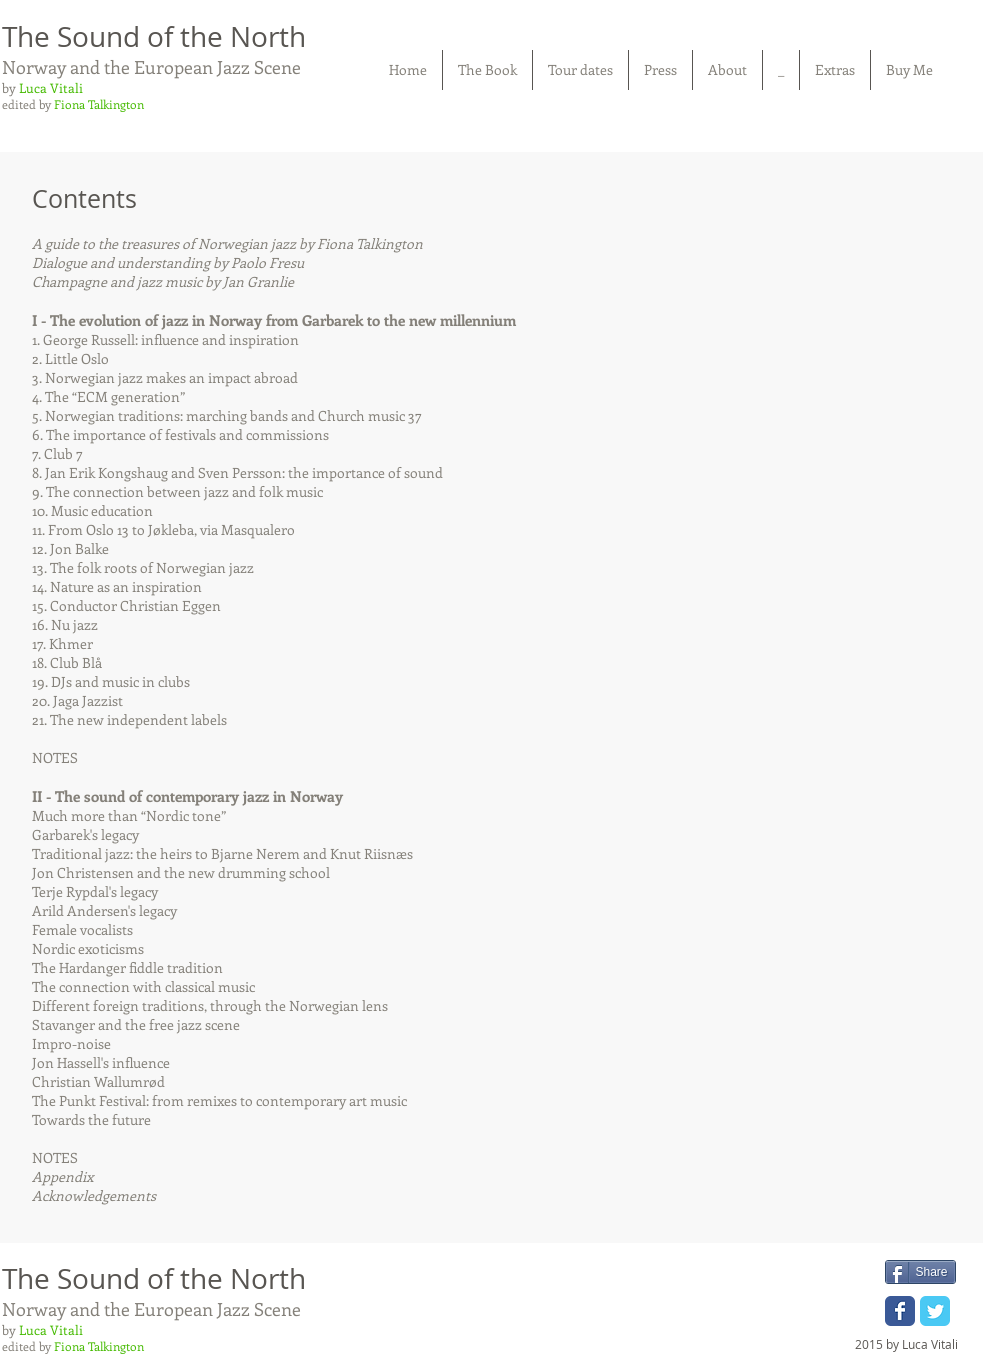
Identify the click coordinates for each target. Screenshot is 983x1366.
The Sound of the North (154, 36)
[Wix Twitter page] (935, 1311)
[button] (487, 70)
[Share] (920, 1272)
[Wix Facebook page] (900, 1311)
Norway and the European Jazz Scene (151, 67)
